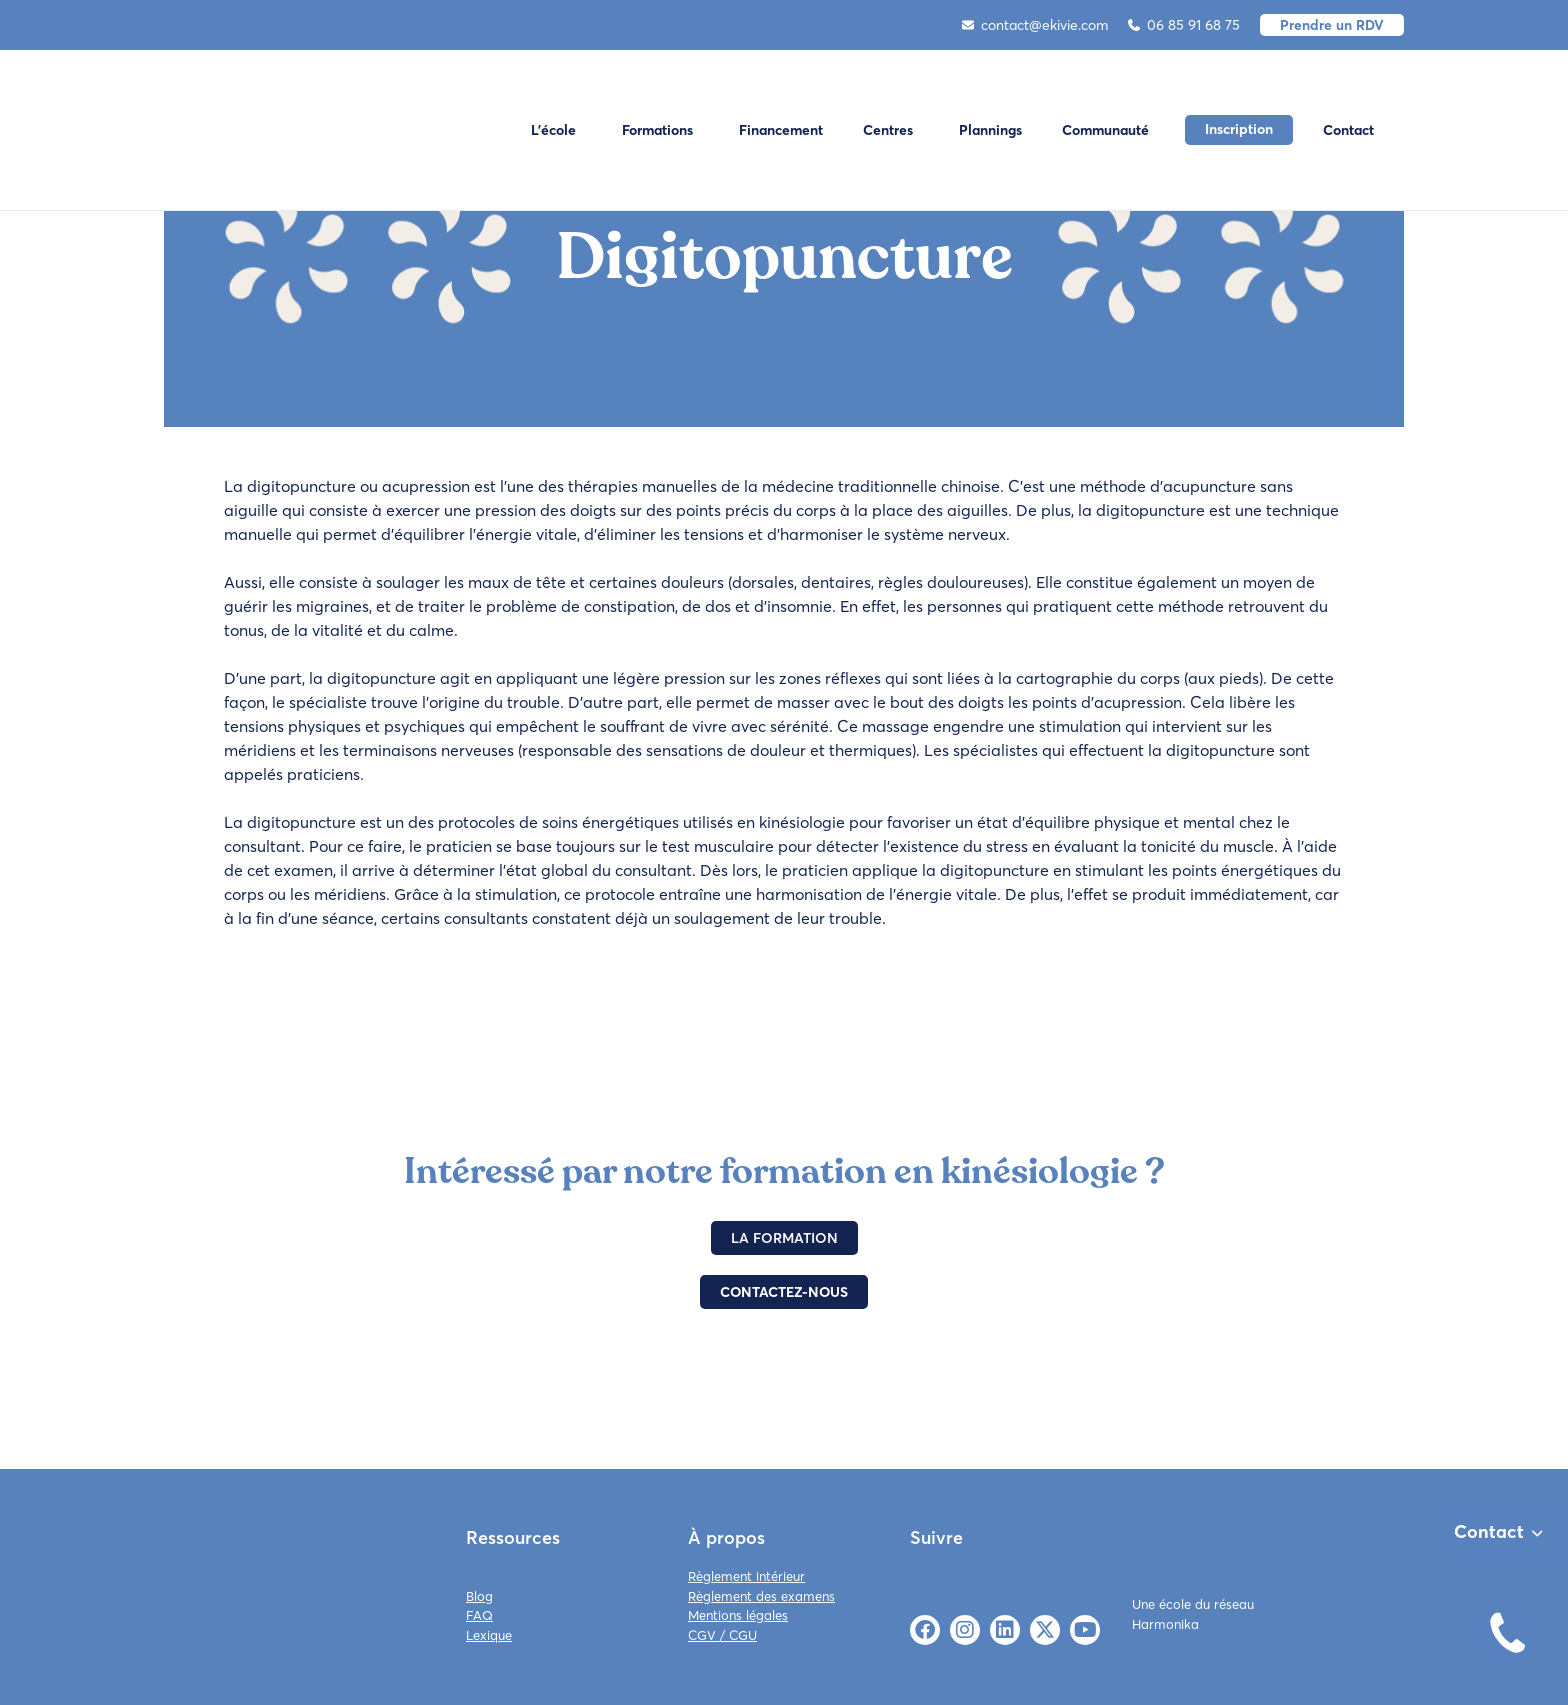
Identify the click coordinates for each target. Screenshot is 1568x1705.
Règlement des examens (761, 1596)
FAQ (479, 1615)
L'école (553, 130)
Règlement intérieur (746, 1576)
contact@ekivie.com (1035, 25)
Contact (1348, 130)
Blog (479, 1596)
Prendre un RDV (1332, 25)
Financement (781, 130)
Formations (657, 130)
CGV (702, 1635)
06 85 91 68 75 (1184, 25)
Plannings (990, 130)
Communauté (1105, 130)
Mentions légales (738, 1615)
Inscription (1239, 129)
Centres (888, 130)
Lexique (489, 1635)
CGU (743, 1635)
